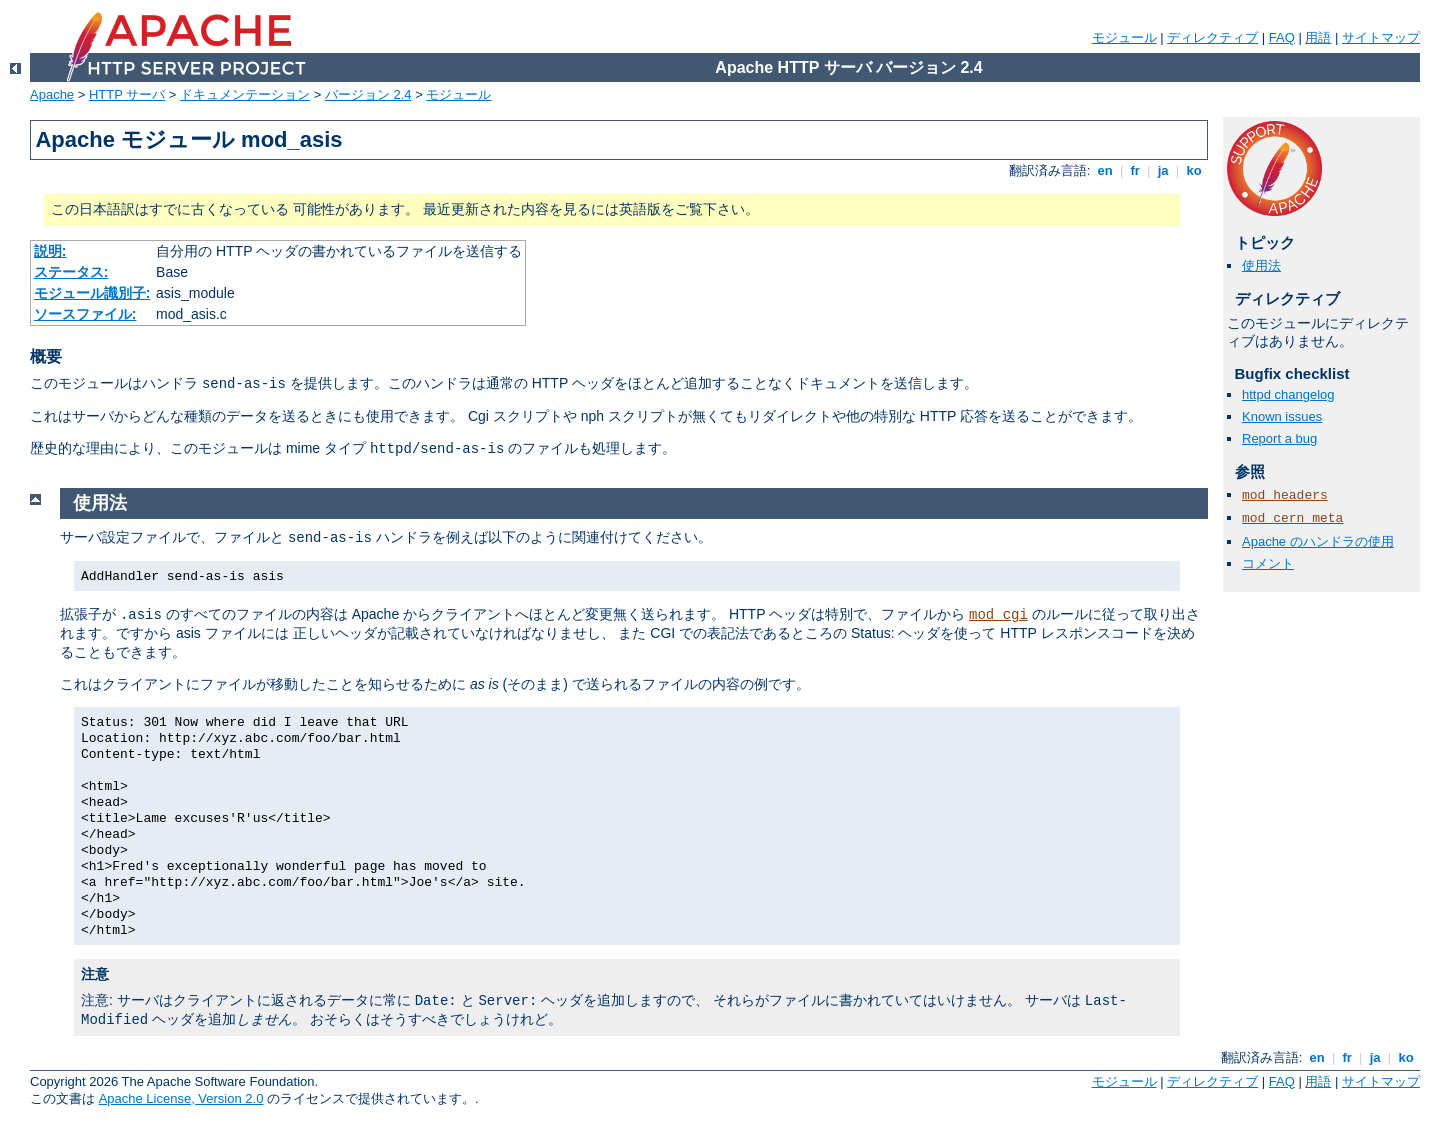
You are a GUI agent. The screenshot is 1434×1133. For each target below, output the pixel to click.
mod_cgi (998, 615)
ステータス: (71, 272)
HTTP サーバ (127, 94)
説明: (50, 251)
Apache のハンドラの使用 (1318, 541)
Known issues (1282, 416)
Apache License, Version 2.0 (181, 1098)
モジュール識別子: (92, 293)
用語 (1318, 37)
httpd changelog (1288, 394)
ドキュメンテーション (245, 94)
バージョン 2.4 (368, 94)
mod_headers (1285, 495)
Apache (52, 94)
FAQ (1282, 37)
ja (1163, 170)
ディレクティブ (1212, 37)
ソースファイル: (85, 314)
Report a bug (1279, 438)
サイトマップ (1381, 37)
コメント (1268, 563)
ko (1194, 170)
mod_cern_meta (1292, 518)
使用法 (1261, 265)
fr (1135, 170)
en (1105, 170)
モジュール (1124, 37)
